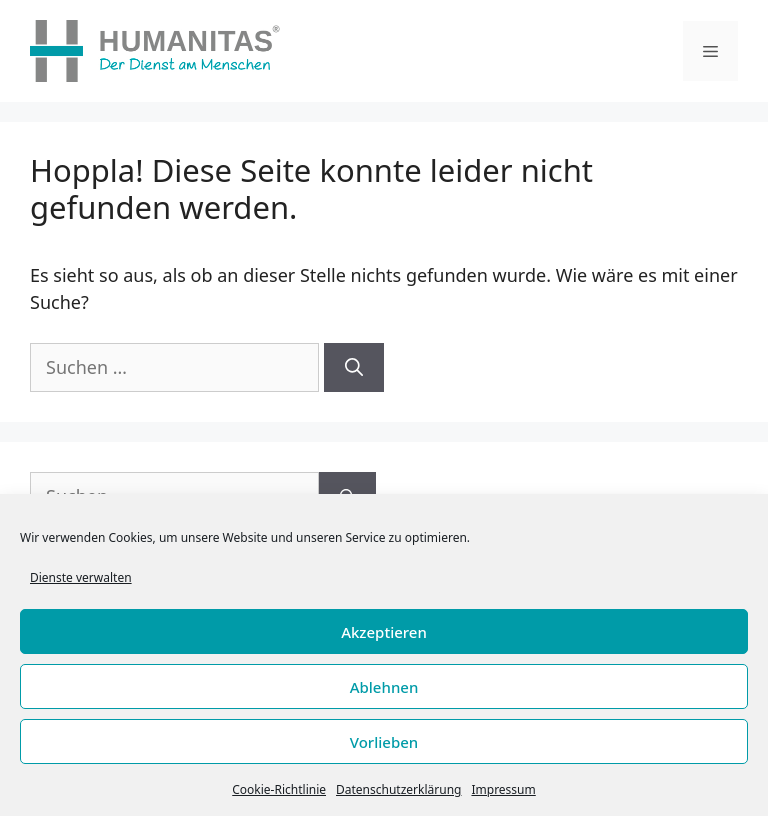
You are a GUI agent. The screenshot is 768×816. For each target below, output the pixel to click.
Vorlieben (384, 742)
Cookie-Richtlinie (279, 789)
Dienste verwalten (81, 577)
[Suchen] (354, 367)
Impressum (503, 789)
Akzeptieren (384, 632)
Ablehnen (384, 687)
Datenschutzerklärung (398, 789)
